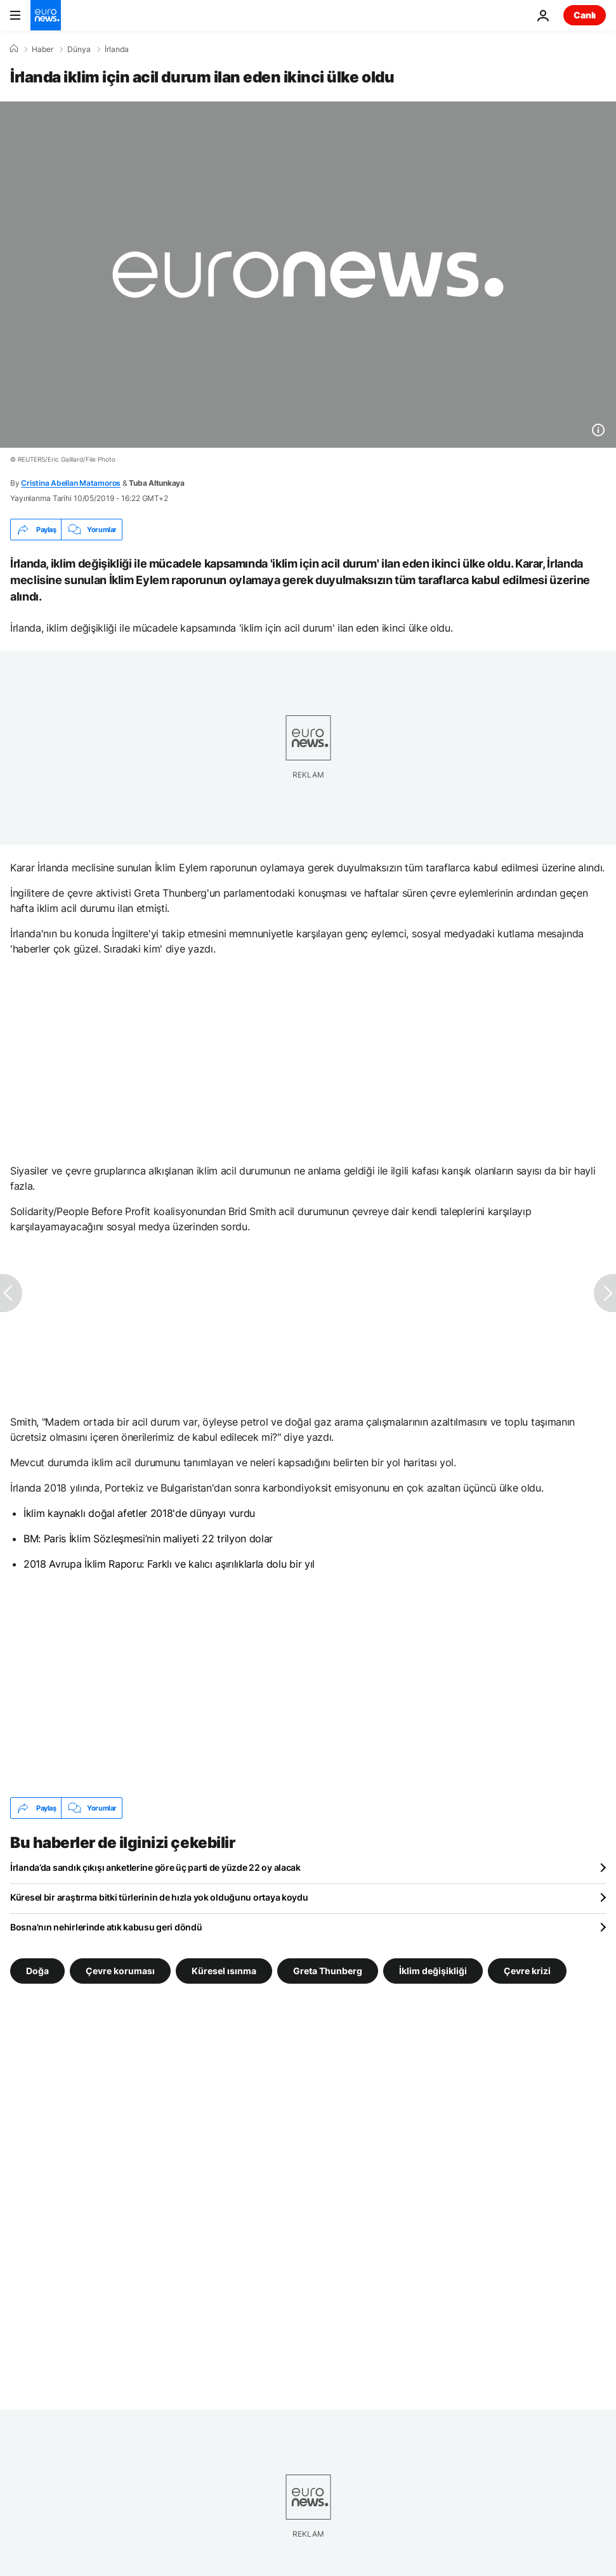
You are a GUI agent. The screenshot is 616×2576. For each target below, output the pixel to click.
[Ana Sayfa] (14, 48)
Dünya (79, 49)
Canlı (584, 15)
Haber (42, 49)
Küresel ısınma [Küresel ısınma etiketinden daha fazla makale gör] (224, 1970)
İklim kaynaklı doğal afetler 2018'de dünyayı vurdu (139, 1513)
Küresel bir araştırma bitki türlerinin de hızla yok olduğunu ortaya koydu (159, 1897)
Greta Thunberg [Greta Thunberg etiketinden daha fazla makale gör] (327, 1970)
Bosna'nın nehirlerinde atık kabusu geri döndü (106, 1927)
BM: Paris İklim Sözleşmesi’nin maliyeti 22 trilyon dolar (148, 1538)
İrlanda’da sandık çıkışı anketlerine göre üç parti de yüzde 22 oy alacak (155, 1867)
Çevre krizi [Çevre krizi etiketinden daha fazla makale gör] (527, 1970)
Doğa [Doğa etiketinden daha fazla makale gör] (37, 1970)
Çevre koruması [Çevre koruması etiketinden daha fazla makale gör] (120, 1970)
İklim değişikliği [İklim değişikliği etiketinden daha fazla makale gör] (433, 1970)
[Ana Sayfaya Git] (45, 15)
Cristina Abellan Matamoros (71, 483)
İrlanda (117, 49)
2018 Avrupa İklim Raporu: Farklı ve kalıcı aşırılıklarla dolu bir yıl (169, 1564)
